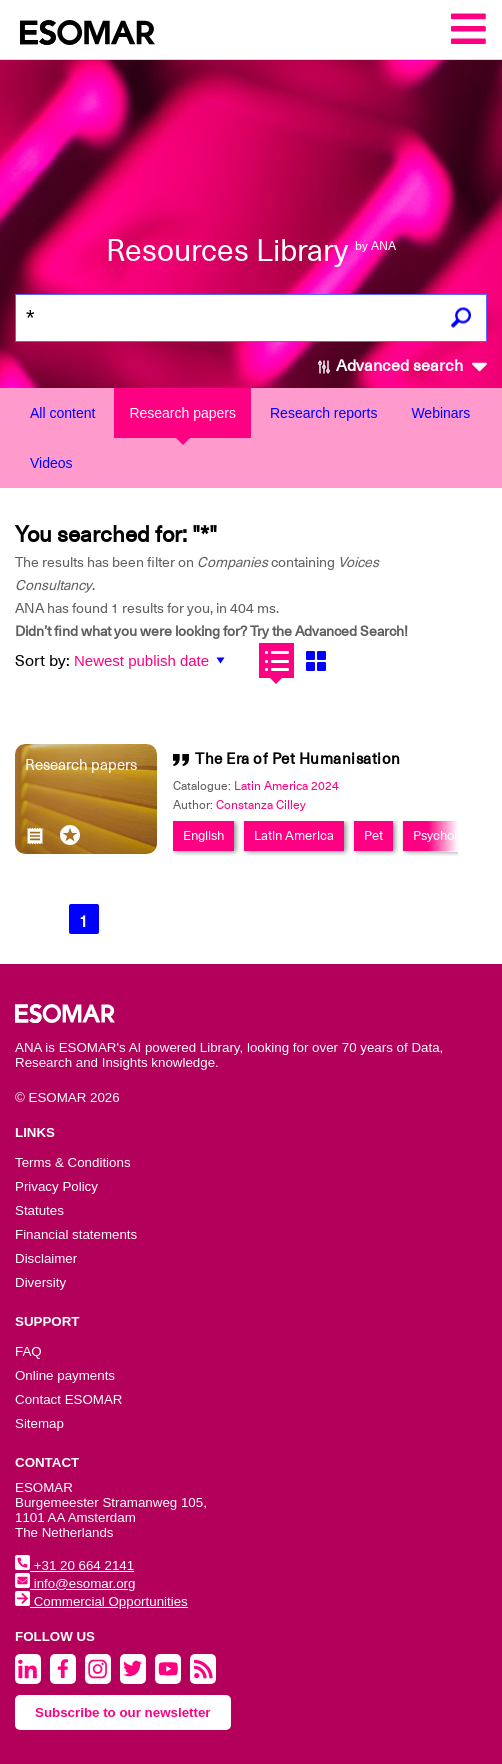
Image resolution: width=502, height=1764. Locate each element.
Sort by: (42, 661)
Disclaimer (46, 1258)
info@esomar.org (75, 1583)
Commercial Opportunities (101, 1601)
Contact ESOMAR (68, 1399)
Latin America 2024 (286, 786)
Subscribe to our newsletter (123, 1712)
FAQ (28, 1351)
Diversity (40, 1282)
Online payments (65, 1375)
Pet (373, 835)
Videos (51, 463)
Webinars (440, 413)
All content (62, 413)
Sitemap (39, 1423)
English (203, 835)
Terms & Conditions (73, 1162)
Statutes (39, 1210)
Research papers (182, 413)
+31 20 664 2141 (74, 1565)
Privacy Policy (56, 1186)
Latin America (294, 835)
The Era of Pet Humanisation (298, 758)
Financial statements (76, 1234)
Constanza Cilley (261, 805)
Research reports (323, 413)
